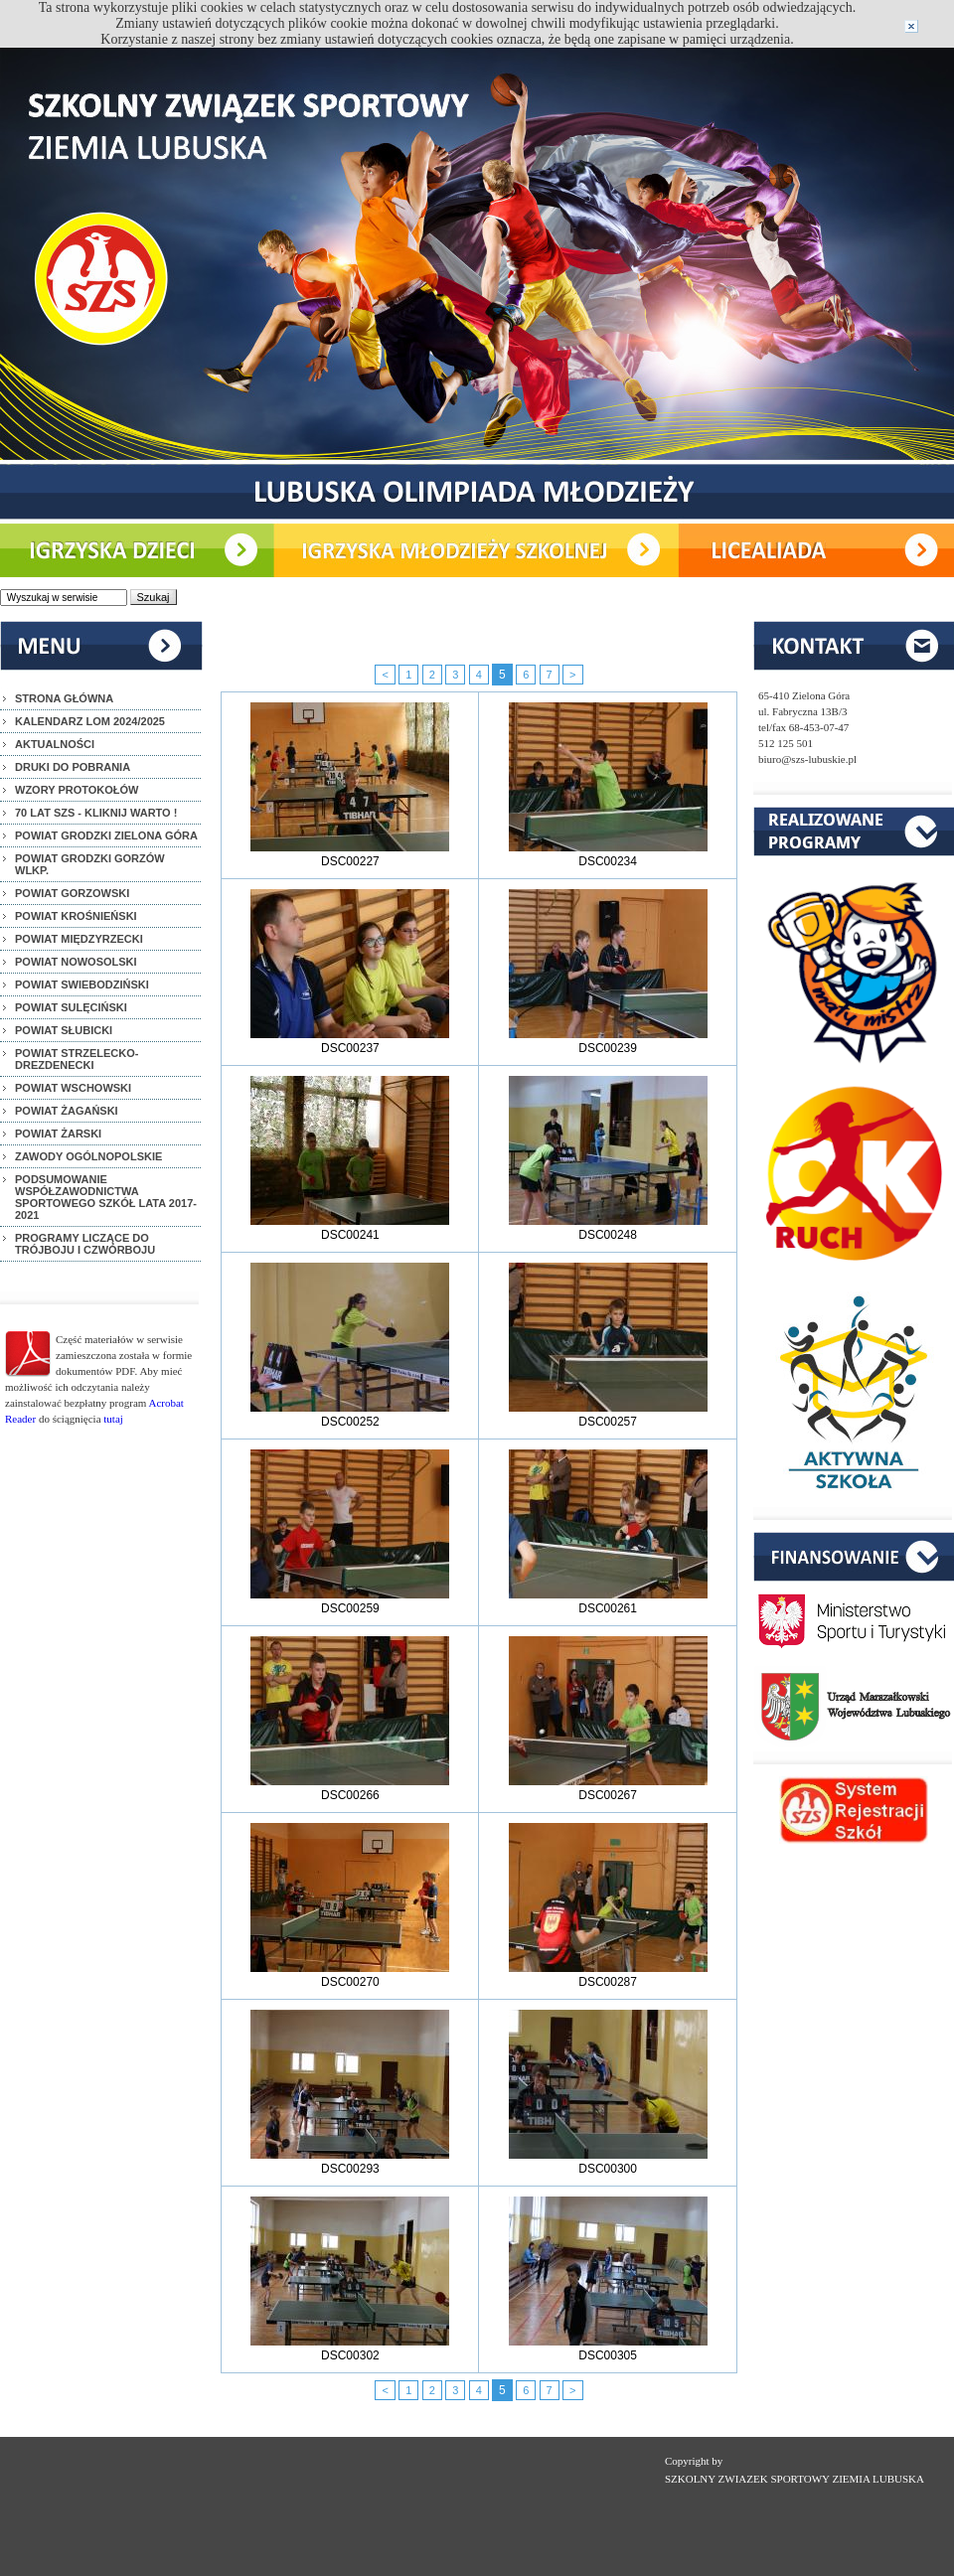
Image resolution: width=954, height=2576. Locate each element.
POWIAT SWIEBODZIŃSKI (82, 984)
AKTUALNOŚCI (54, 744)
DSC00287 (608, 1975)
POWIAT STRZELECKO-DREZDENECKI (76, 1059)
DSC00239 (608, 1041)
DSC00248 (608, 1228)
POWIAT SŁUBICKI (63, 1030)
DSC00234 (608, 854)
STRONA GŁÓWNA (64, 698)
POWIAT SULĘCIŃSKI (71, 1007)
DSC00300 (608, 2162)
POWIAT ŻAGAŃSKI (66, 1111)
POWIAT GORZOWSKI (72, 893)
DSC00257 (608, 1415)
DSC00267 (608, 1788)
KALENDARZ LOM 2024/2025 (90, 721)
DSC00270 (349, 1975)
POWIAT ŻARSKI (58, 1133)
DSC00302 (349, 2348)
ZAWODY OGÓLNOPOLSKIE (88, 1156)
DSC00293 (349, 2162)
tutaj (113, 1419)
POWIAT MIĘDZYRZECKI (79, 939)
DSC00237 (349, 1041)
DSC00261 (608, 1601)
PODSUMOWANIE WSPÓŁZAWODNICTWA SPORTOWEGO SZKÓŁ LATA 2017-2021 (106, 1197)
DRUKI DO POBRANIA (72, 767)
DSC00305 (608, 2348)
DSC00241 (349, 1228)
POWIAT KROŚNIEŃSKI (76, 916)
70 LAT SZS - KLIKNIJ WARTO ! (96, 813)
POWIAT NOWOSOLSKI (76, 962)
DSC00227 (349, 854)
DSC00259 (349, 1601)
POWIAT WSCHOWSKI (73, 1088)
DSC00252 (349, 1415)
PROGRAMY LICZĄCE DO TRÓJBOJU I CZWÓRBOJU (85, 1244)
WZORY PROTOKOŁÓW (76, 790)
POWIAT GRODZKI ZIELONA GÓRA (106, 835)
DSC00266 (349, 1788)
